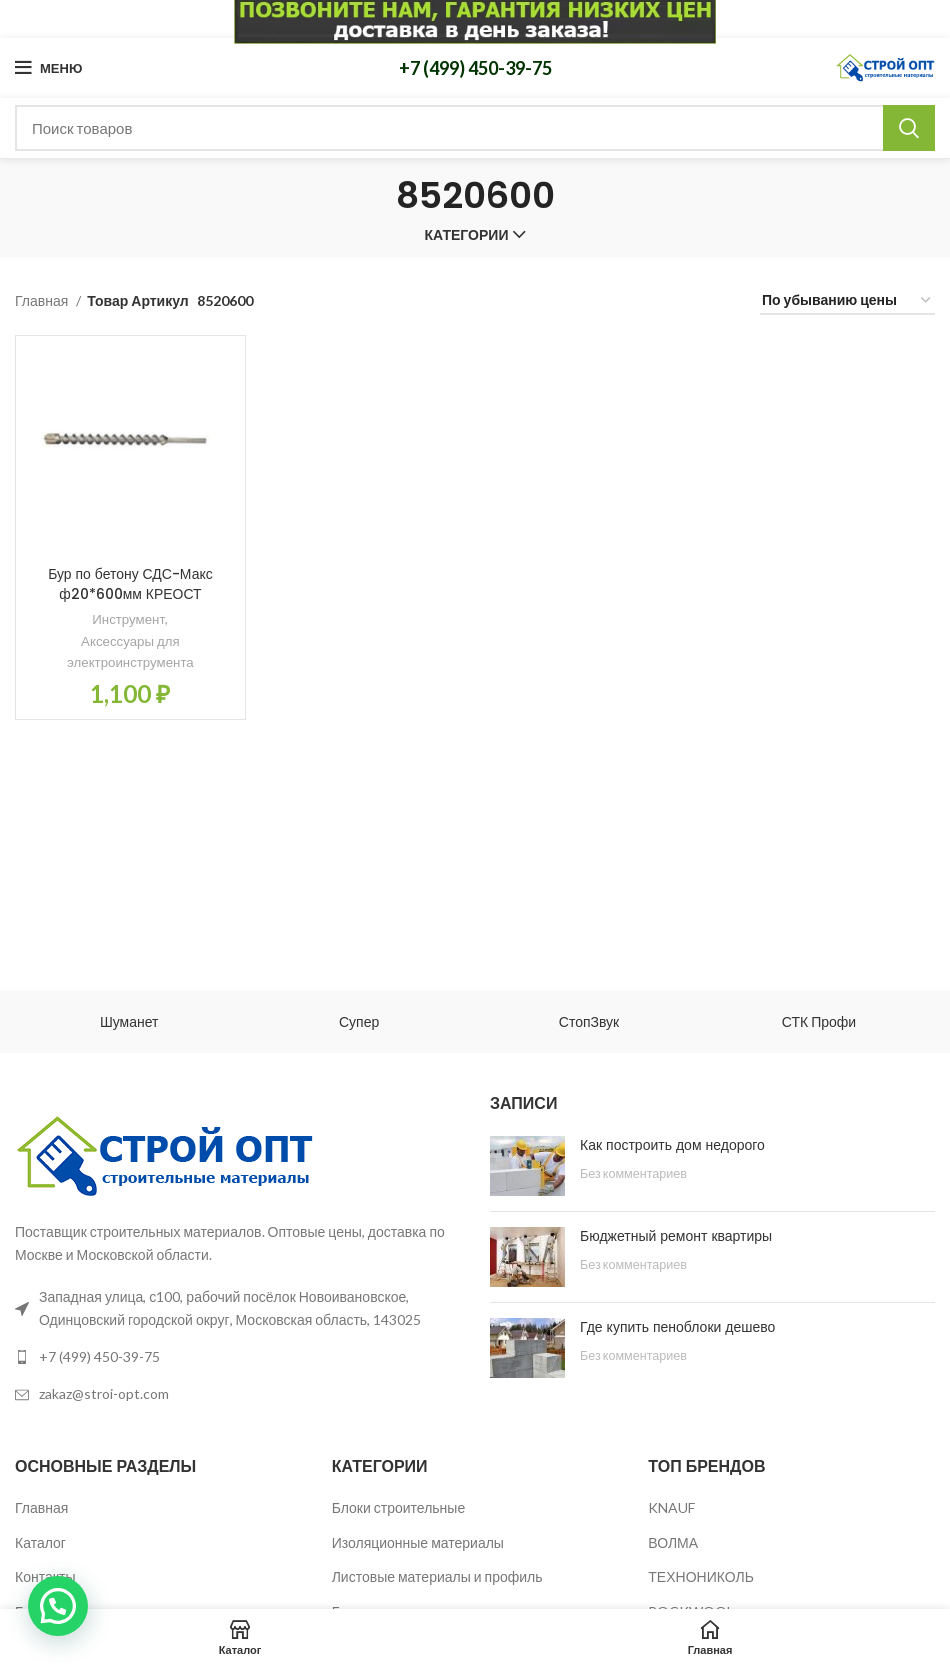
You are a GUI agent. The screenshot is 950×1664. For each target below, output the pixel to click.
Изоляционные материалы (418, 1542)
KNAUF (671, 1507)
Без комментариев (633, 1173)
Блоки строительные (399, 1507)
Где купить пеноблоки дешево (677, 1327)
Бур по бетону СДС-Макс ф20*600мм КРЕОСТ (130, 584)
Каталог (40, 1542)
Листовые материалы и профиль (437, 1576)
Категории (467, 235)
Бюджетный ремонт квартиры (676, 1236)
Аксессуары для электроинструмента (130, 651)
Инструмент (128, 619)
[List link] (237, 1357)
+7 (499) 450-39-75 (475, 68)
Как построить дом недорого (672, 1145)
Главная (43, 300)
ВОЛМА (673, 1542)
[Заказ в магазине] (847, 301)
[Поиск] (475, 128)
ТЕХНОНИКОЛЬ (701, 1576)
